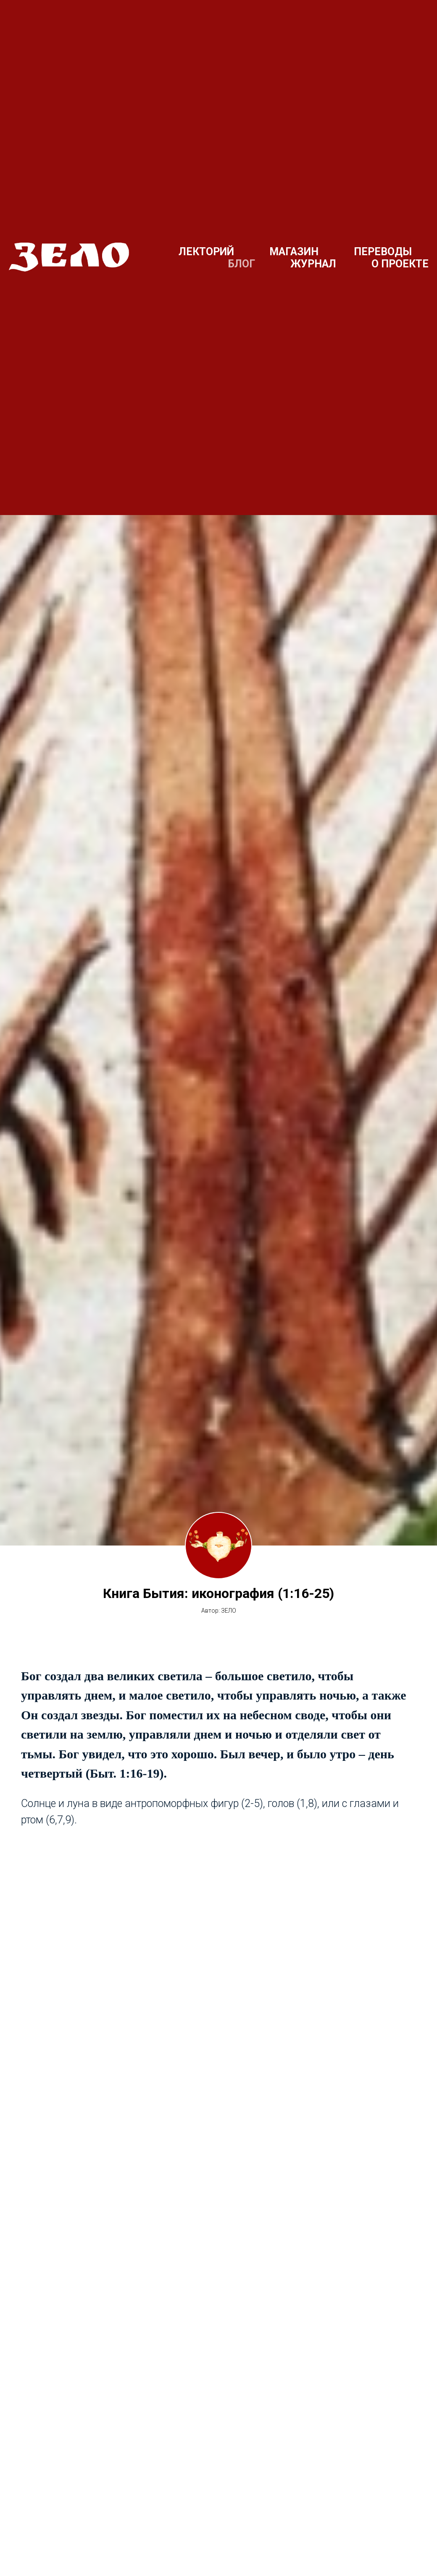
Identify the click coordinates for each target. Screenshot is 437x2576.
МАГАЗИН (294, 252)
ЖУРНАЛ (313, 264)
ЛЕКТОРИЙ (206, 252)
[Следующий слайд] (416, 2531)
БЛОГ (241, 264)
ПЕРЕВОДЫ (383, 252)
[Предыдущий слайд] (21, 2531)
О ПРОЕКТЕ (400, 264)
